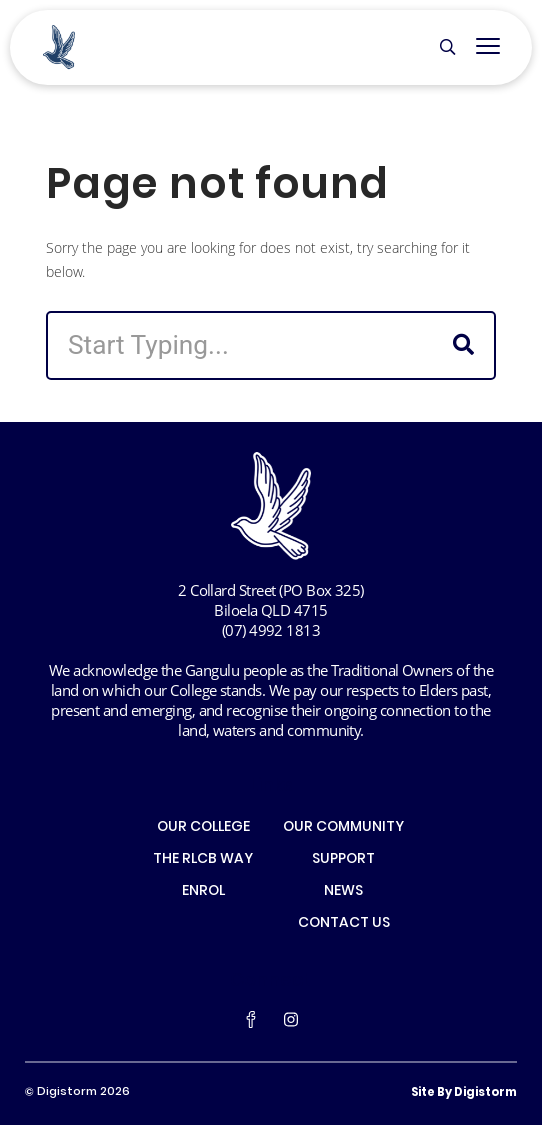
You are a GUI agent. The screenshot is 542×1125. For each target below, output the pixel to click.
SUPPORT (343, 860)
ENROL (203, 892)
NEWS (343, 892)
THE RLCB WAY (203, 860)
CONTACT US (344, 924)
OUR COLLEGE (203, 828)
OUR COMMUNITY (343, 828)
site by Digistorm (464, 1093)
